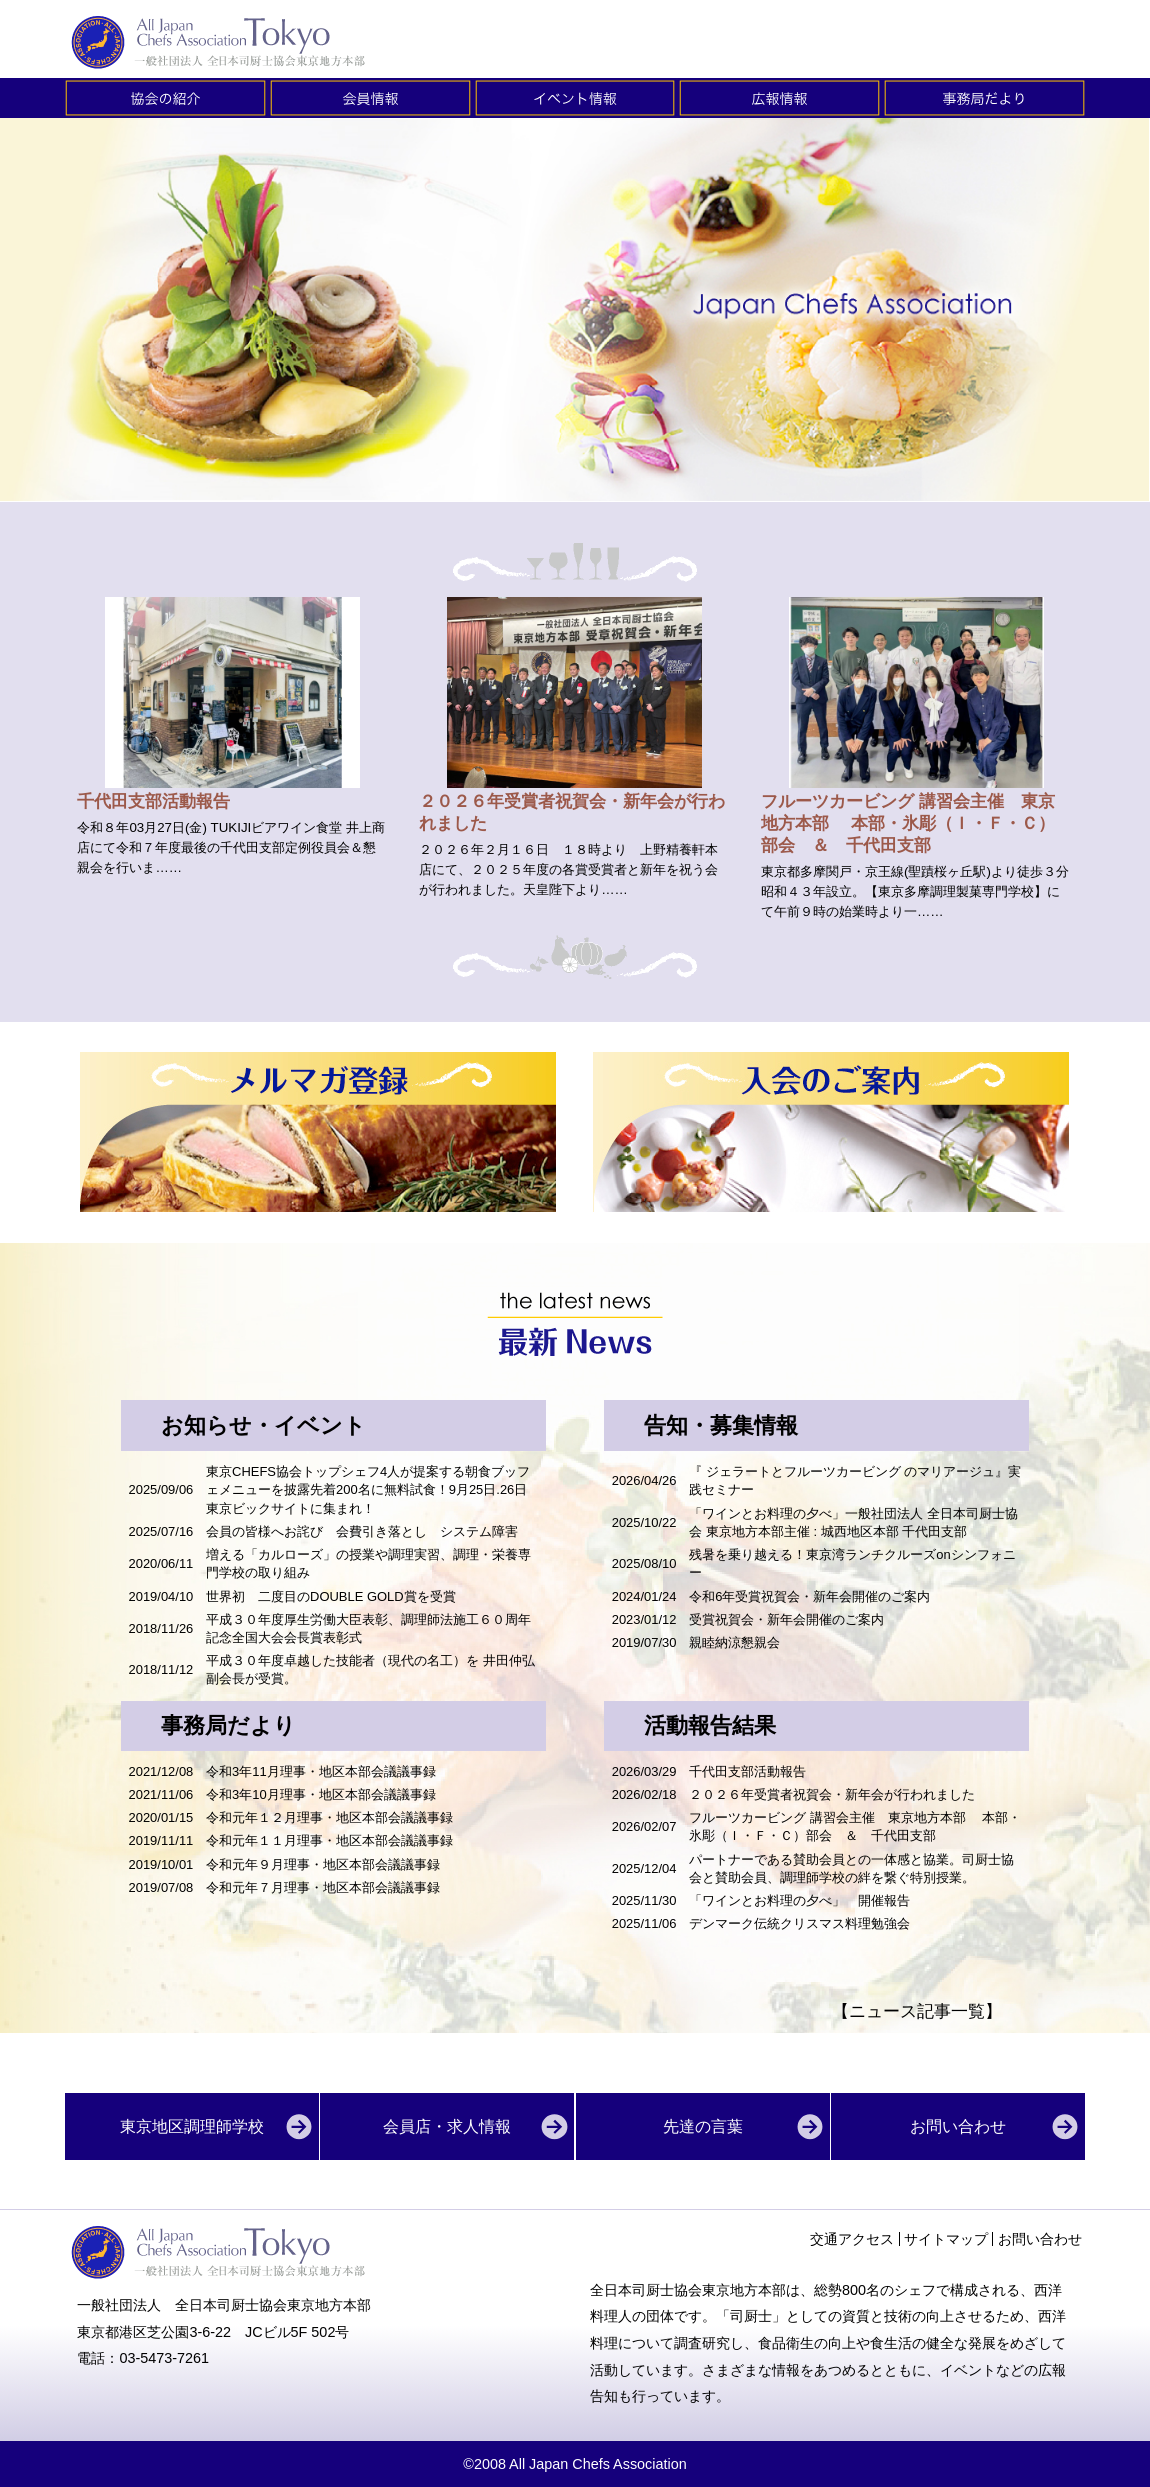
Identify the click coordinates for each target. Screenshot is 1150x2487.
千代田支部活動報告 (747, 1771)
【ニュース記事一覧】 (917, 2011)
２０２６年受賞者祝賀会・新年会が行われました (832, 1794)
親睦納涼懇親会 (734, 1642)
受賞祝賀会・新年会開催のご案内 (786, 1619)
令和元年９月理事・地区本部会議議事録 (323, 1864)
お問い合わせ (1040, 2239)
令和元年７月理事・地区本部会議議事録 (323, 1887)
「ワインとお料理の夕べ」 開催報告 (799, 1900)
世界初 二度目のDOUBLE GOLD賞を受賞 (331, 1596)
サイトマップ (946, 2239)
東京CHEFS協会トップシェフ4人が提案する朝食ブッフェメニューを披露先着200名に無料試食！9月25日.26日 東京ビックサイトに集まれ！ (373, 1489)
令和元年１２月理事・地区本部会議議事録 (329, 1817)
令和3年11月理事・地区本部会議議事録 (321, 1771)
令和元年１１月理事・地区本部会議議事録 (329, 1840)
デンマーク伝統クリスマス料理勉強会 (806, 1923)
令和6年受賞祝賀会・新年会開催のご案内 (809, 1596)
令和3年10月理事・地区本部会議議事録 (321, 1794)
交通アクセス (852, 2239)
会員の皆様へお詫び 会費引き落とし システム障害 (362, 1531)
